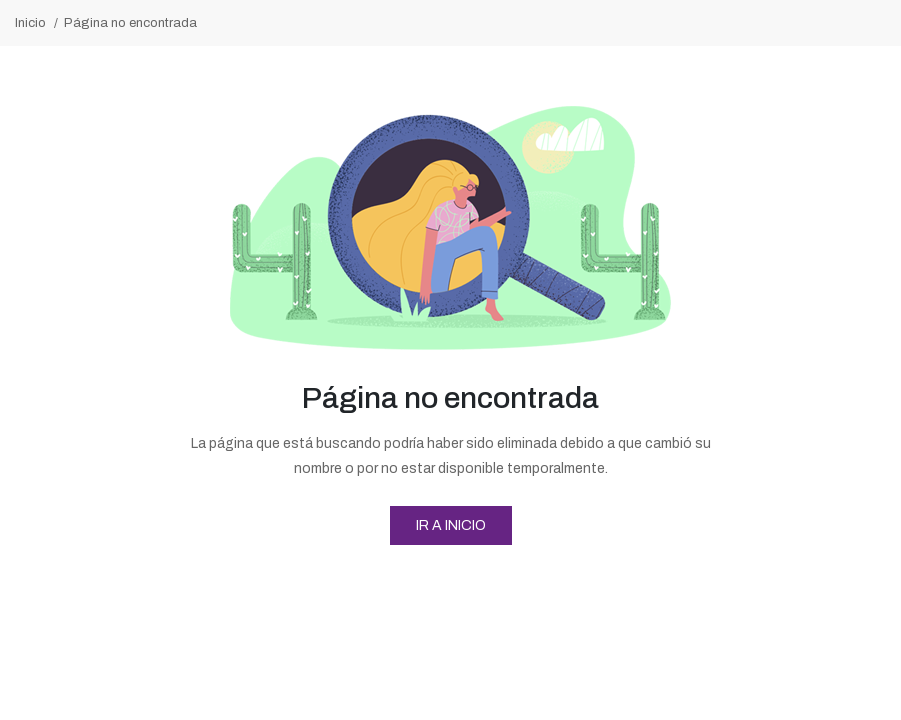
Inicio (30, 23)
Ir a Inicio (451, 525)
